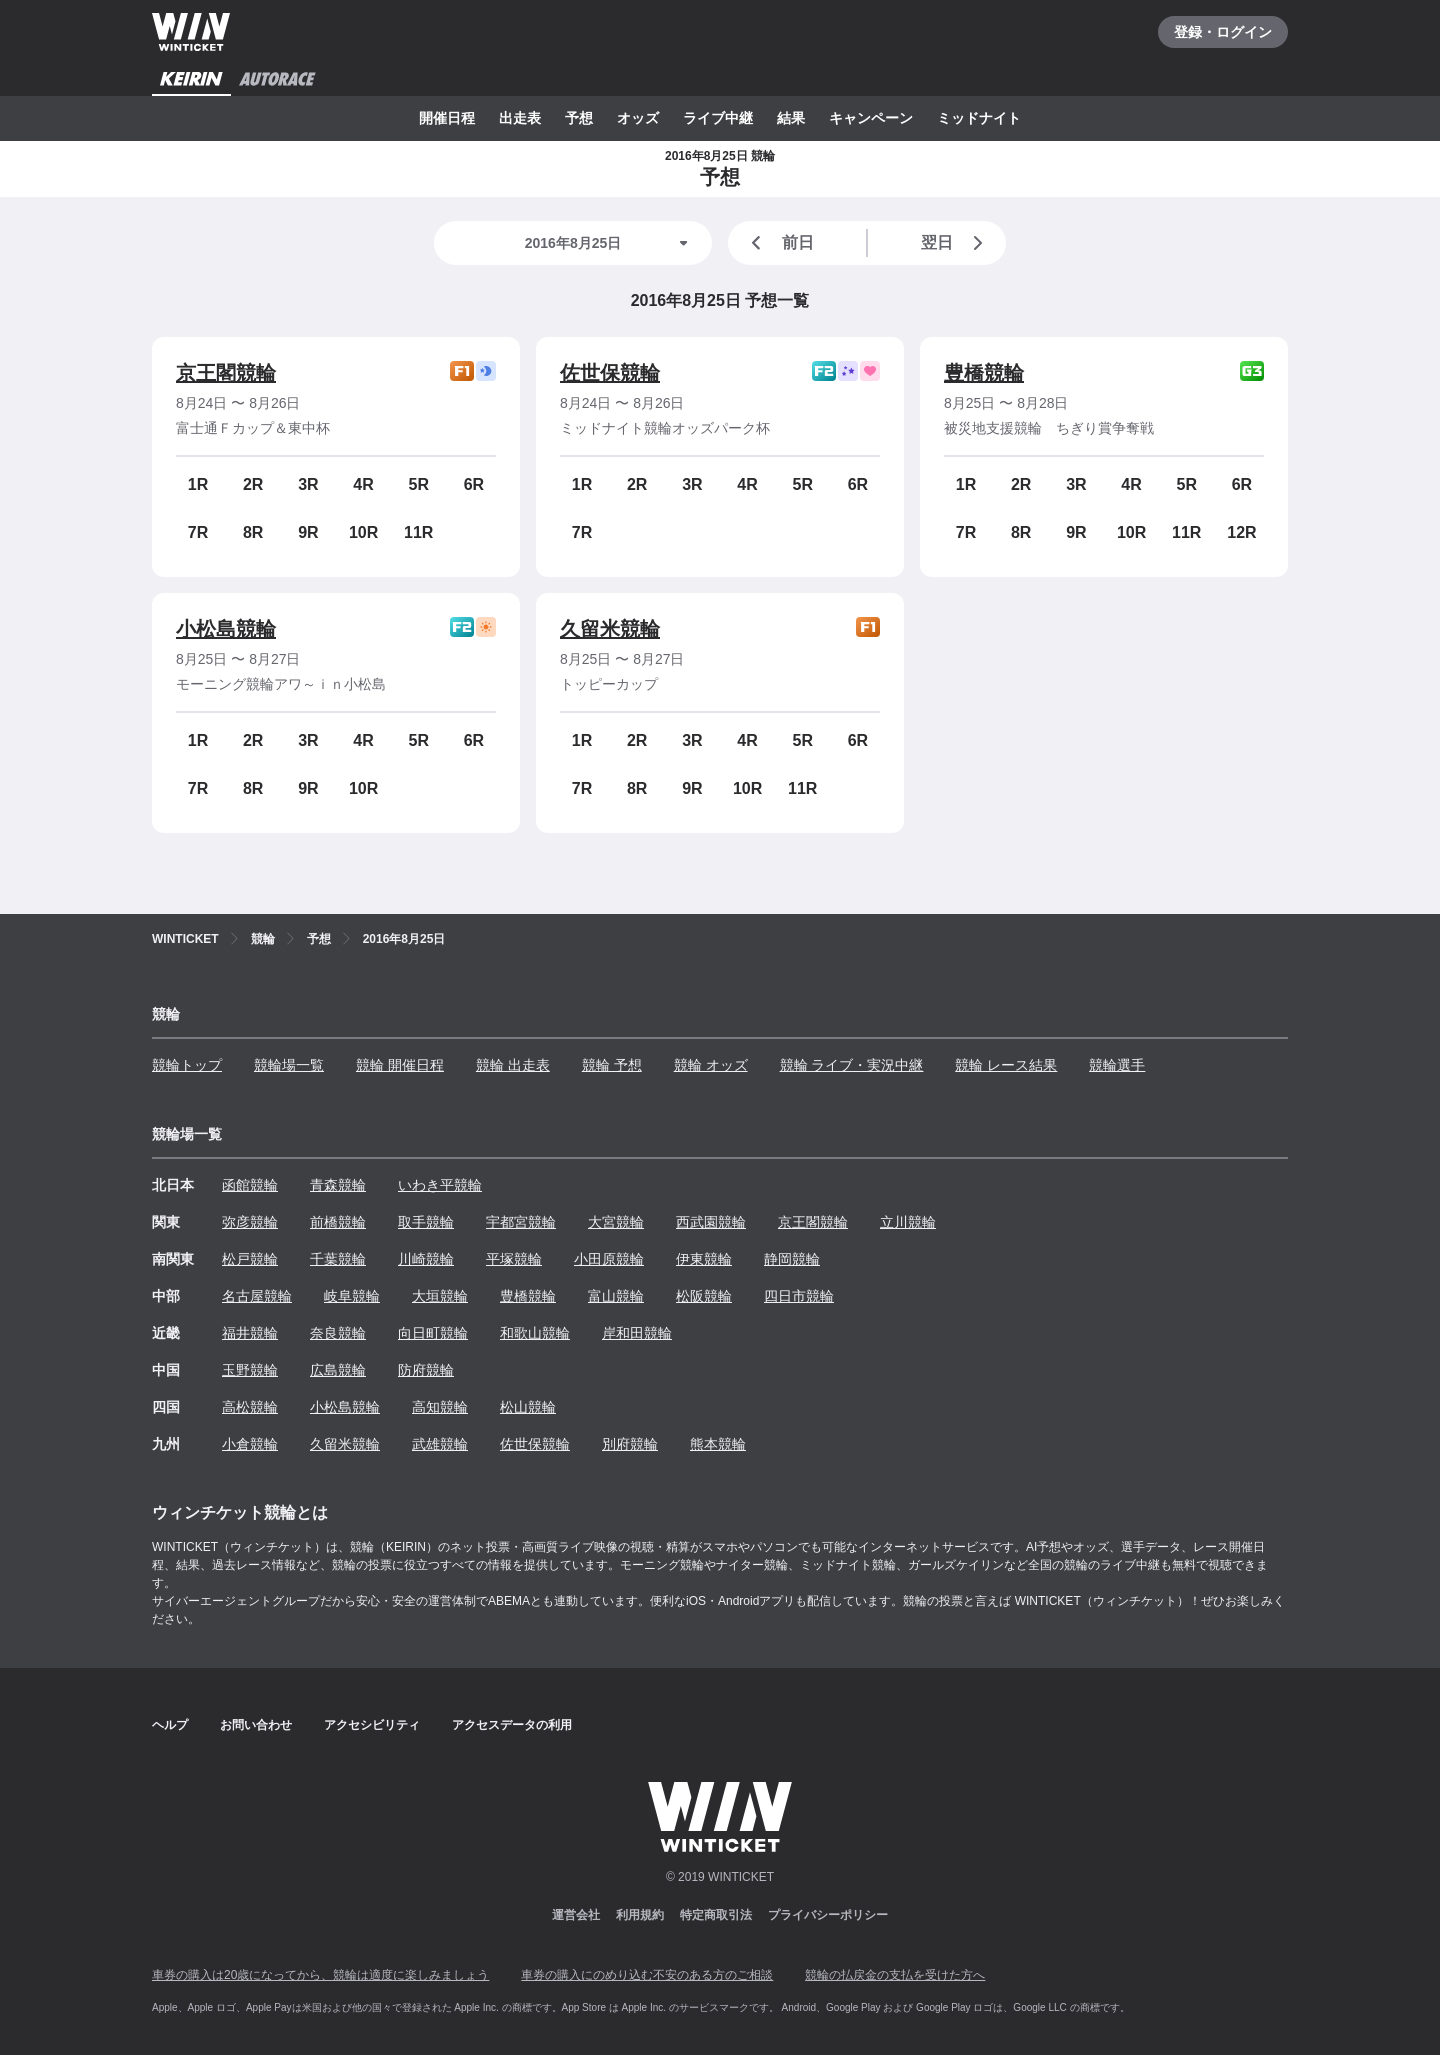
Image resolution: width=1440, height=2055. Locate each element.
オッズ (638, 118)
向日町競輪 (433, 1333)
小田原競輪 (609, 1259)
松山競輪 (528, 1407)
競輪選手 (1117, 1065)
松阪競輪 (704, 1296)
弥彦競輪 (250, 1222)
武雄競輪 (440, 1444)
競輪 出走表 (513, 1065)
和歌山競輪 (535, 1333)
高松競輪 (250, 1407)
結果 (791, 118)
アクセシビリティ (372, 1725)
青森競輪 (338, 1185)
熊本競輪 (718, 1444)
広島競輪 (338, 1370)
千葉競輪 (338, 1259)
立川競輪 (908, 1222)
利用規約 (640, 1915)
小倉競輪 (250, 1444)
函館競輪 (250, 1185)
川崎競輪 (426, 1259)
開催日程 (447, 118)
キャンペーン (871, 118)
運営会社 (576, 1915)
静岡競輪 (792, 1259)
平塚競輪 (514, 1259)
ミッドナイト (979, 118)
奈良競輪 (338, 1333)
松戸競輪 (250, 1259)
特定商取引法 (716, 1915)
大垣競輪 (440, 1296)
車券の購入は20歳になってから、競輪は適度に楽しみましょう (320, 1975)
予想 (579, 118)
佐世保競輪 (610, 373)
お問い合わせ (256, 1725)
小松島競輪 (226, 629)
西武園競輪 (711, 1222)
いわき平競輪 (440, 1185)
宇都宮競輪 (521, 1222)
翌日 (956, 243)
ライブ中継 (718, 118)
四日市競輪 (799, 1296)
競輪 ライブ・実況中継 (852, 1065)
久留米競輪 (610, 629)
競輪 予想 (612, 1065)
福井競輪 (250, 1333)
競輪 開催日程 (400, 1065)
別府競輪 (630, 1444)
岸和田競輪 (637, 1333)
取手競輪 (426, 1222)
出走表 (520, 118)
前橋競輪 (338, 1222)
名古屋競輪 (257, 1296)
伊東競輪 (704, 1259)
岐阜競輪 (352, 1296)
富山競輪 (616, 1296)
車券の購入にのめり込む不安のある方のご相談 (647, 1975)
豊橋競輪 (984, 373)
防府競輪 (426, 1370)
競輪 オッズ (711, 1065)
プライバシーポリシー (828, 1915)
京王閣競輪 (226, 373)
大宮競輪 (616, 1222)
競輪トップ (187, 1065)
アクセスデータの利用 (512, 1725)
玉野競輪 (250, 1370)
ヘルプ (170, 1725)
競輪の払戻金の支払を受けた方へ (895, 1975)
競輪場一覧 (289, 1065)
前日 (779, 243)
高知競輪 (440, 1407)
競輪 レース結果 (1006, 1065)
